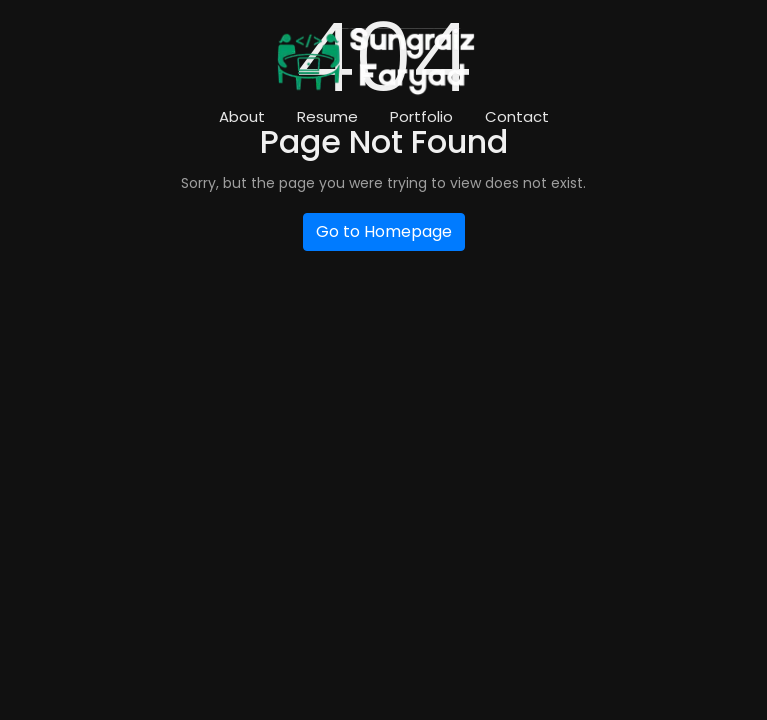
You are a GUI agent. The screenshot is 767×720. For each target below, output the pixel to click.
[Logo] (376, 62)
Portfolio (421, 116)
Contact (517, 116)
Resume (327, 116)
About (242, 116)
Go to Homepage (384, 231)
